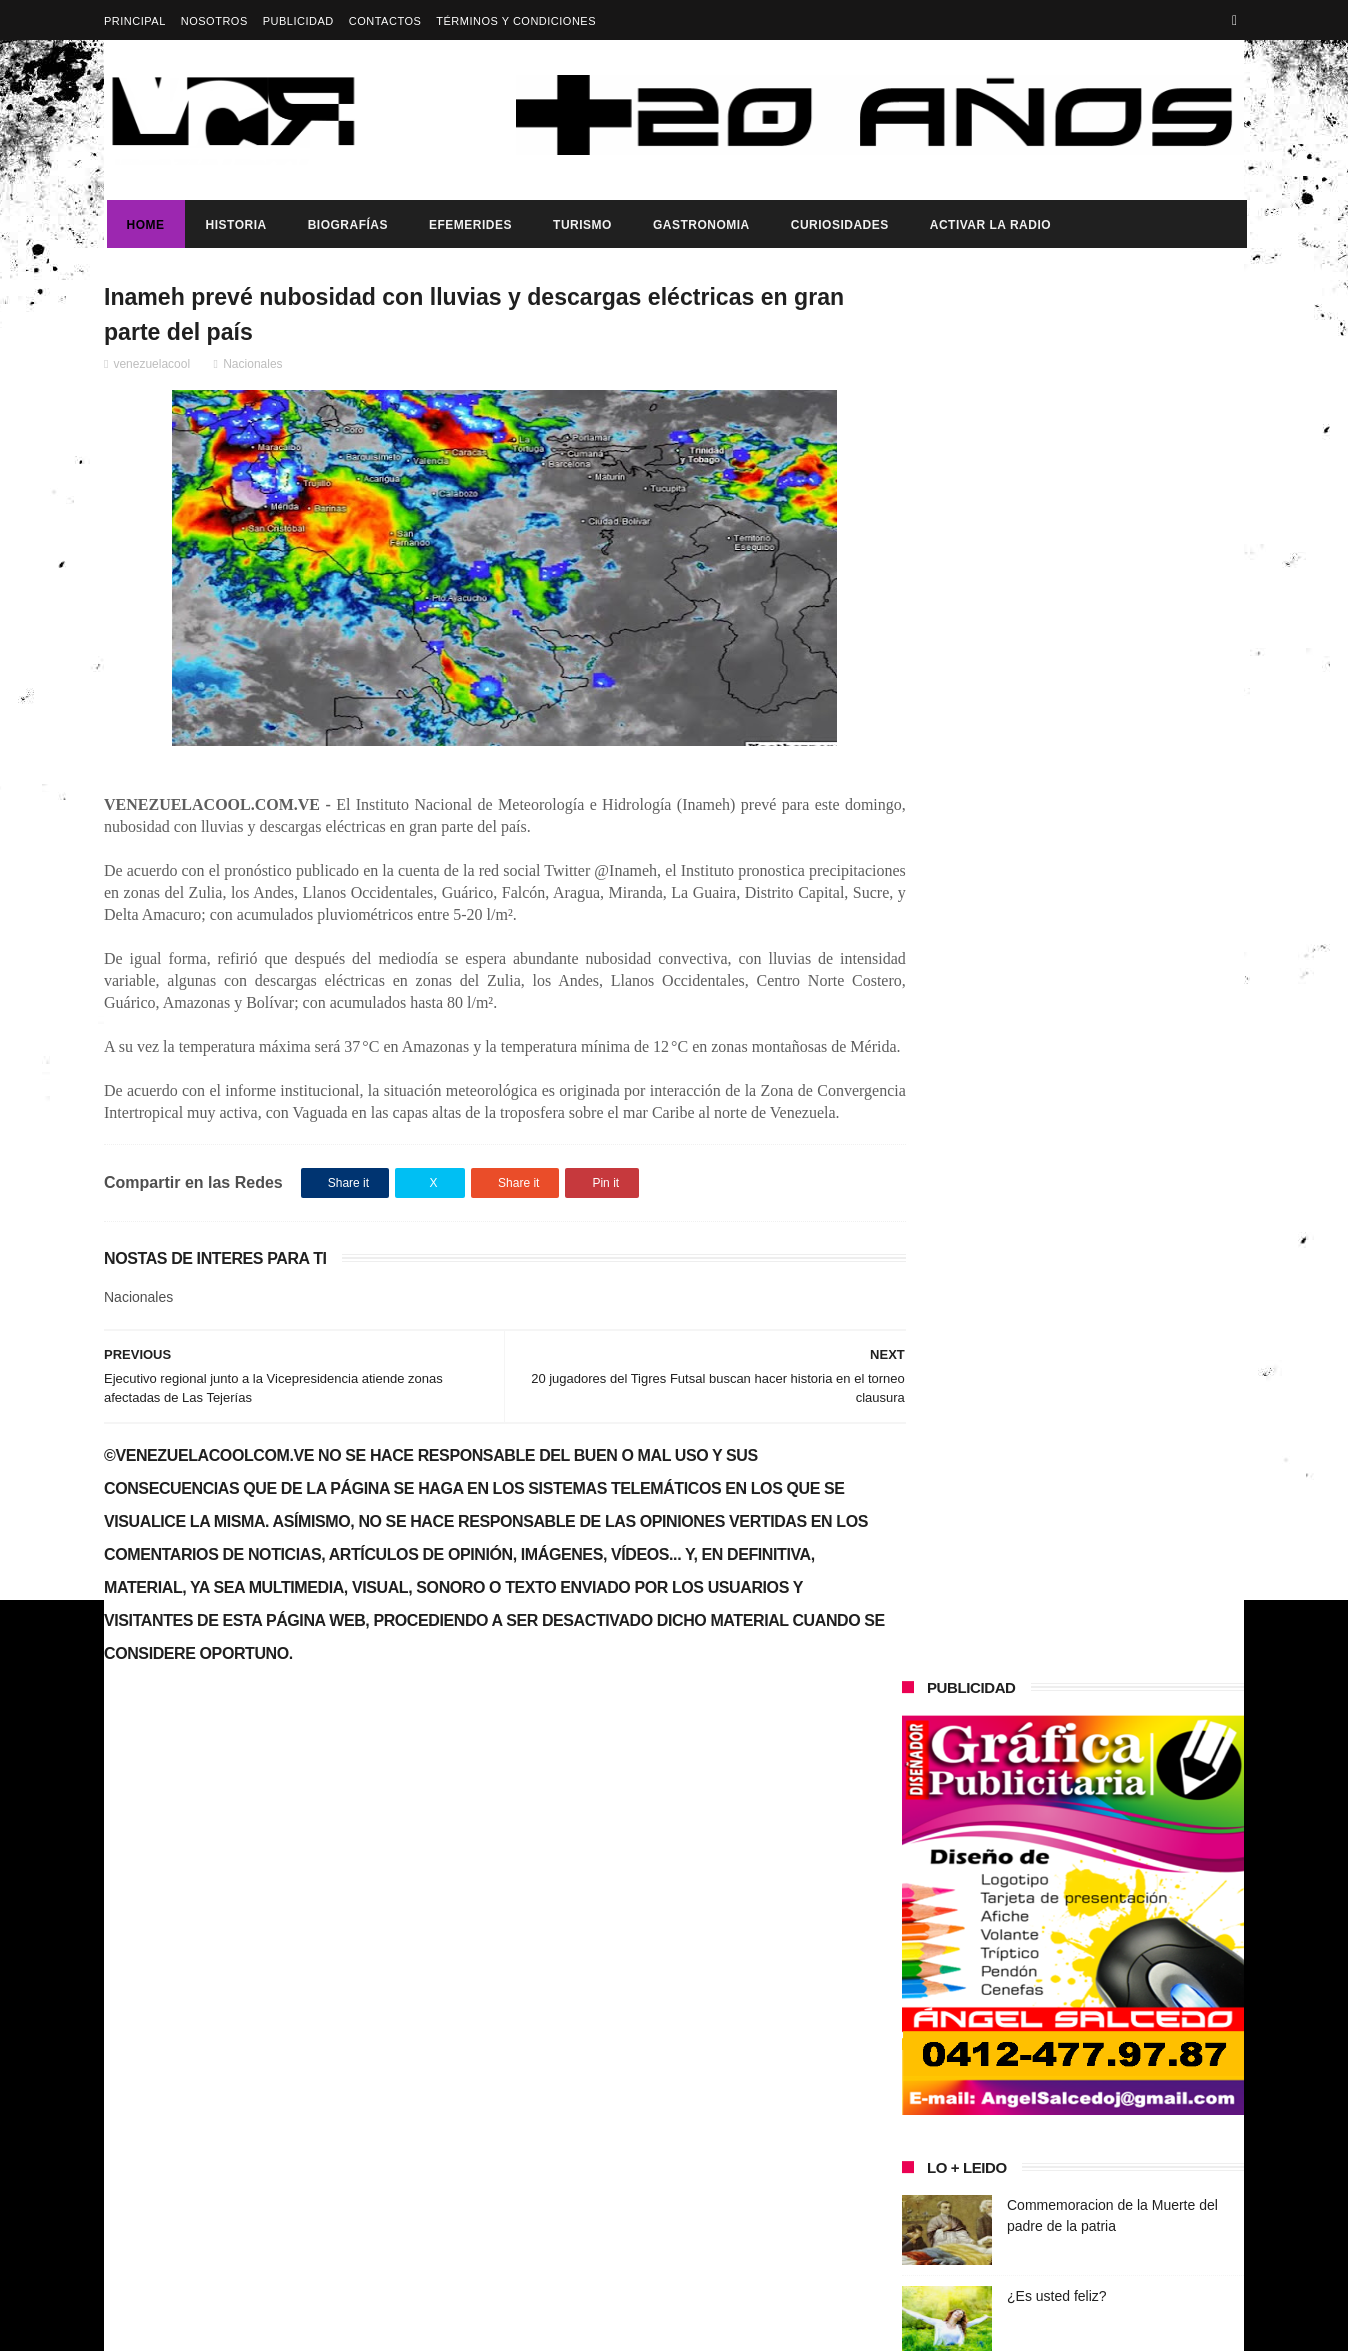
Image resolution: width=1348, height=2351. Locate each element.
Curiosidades (837, 225)
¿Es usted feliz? (1057, 903)
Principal (135, 21)
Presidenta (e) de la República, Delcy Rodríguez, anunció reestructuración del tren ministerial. (1122, 1537)
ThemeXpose (458, 2326)
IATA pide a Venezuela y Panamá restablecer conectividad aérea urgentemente (1110, 1015)
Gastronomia (698, 225)
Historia (233, 225)
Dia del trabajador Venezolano (1101, 1425)
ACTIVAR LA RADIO (987, 225)
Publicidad (298, 21)
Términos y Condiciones (516, 21)
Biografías (345, 225)
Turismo (579, 225)
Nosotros (214, 21)
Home (143, 225)
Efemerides (467, 225)
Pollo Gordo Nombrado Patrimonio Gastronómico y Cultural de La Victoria (1114, 1106)
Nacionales (252, 367)
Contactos (385, 21)
